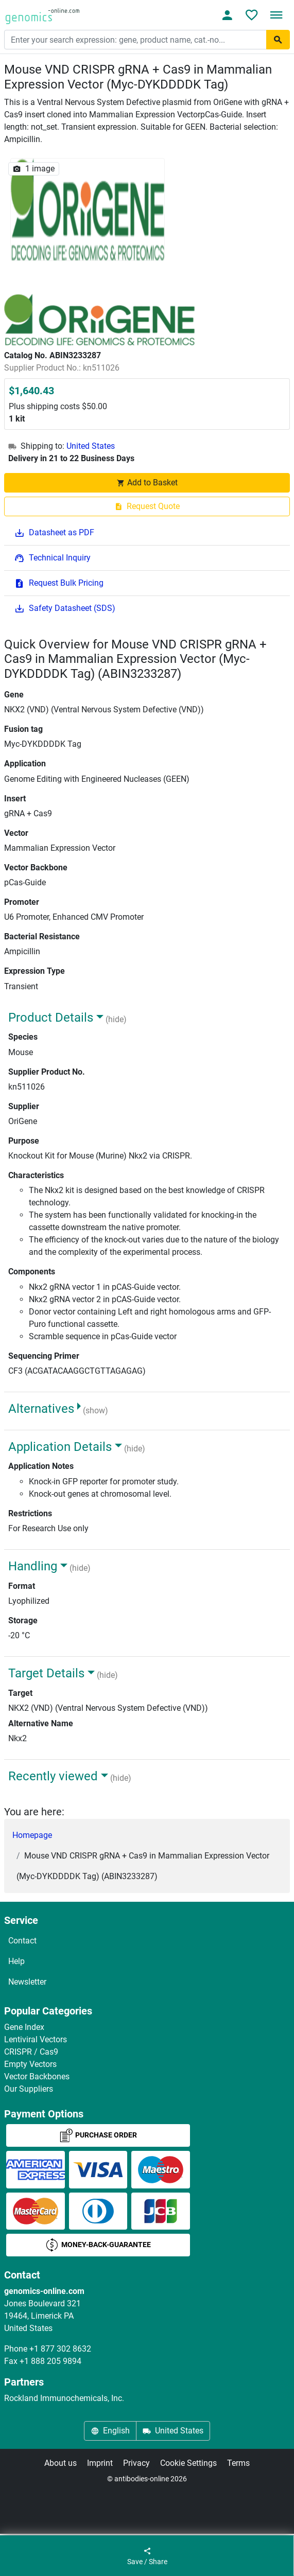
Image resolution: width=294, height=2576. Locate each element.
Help (16, 1961)
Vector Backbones (37, 2076)
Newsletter (27, 1982)
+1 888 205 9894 (50, 2361)
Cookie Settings (188, 2463)
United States (90, 446)
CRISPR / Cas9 (31, 2052)
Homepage (32, 1835)
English (110, 2430)
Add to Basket (147, 482)
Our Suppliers (28, 2089)
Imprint (100, 2463)
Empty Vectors (30, 2064)
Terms (238, 2463)
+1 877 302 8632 (60, 2349)
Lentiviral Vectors (35, 2039)
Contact (22, 1941)
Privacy (136, 2463)
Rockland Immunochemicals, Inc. (64, 2398)
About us (60, 2463)
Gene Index (24, 2027)
